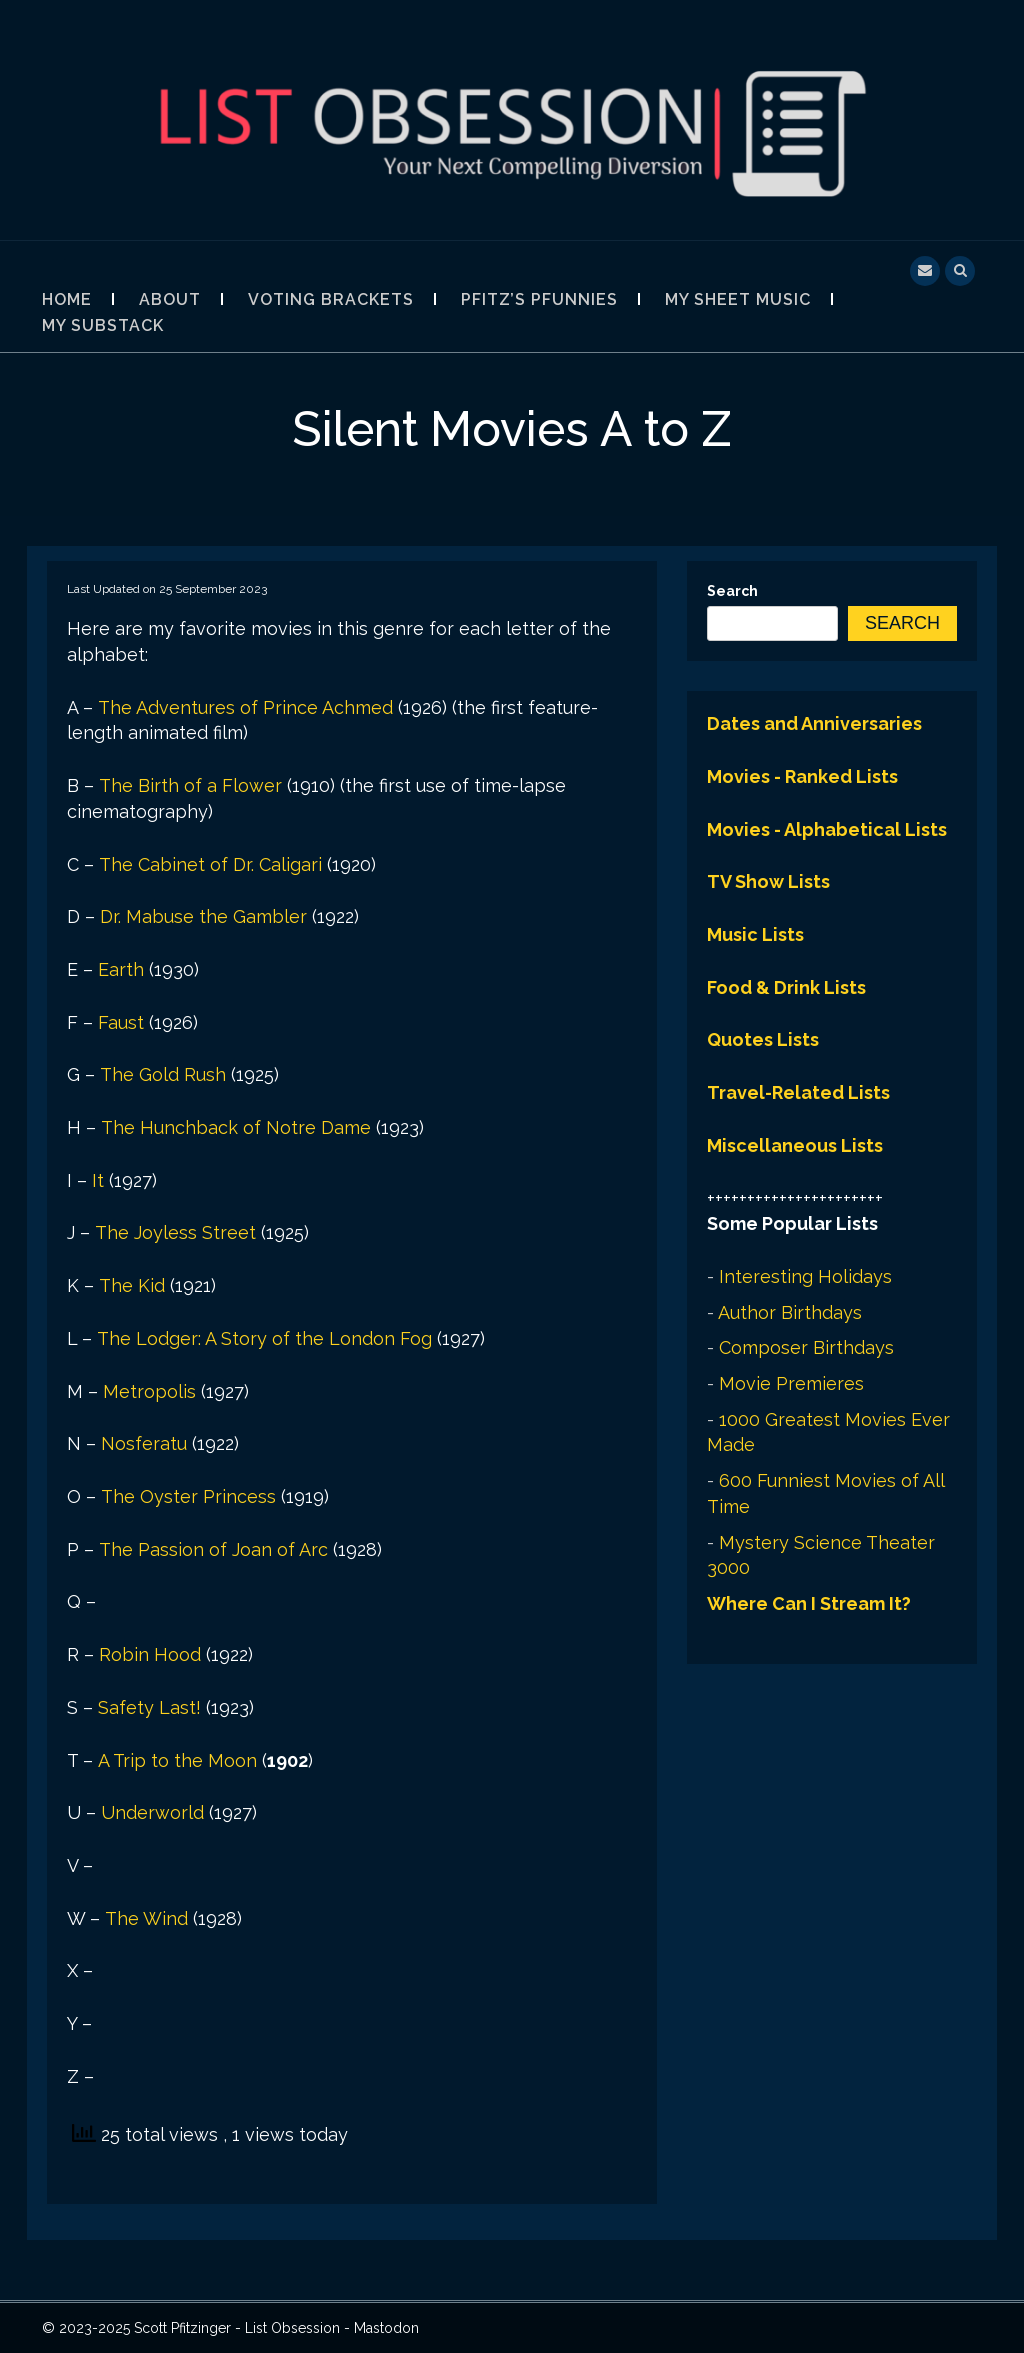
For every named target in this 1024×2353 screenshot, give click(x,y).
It (98, 1180)
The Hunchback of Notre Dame (236, 1127)
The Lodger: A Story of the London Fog (264, 1338)
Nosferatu (144, 1443)
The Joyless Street (175, 1232)
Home (67, 299)
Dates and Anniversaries (814, 723)
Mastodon (386, 2328)
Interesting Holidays (805, 1276)
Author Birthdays (790, 1312)
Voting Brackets (331, 299)
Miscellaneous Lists (795, 1145)
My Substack (103, 325)
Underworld (152, 1812)
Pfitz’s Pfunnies (539, 299)
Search (732, 591)
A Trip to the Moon (177, 1760)
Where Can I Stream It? (809, 1603)
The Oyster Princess (188, 1496)
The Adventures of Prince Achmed (245, 707)
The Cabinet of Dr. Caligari (210, 864)
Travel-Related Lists (798, 1092)
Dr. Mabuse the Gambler (203, 916)
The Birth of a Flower (190, 785)
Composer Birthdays (806, 1347)
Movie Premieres (791, 1383)
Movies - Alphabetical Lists (827, 829)
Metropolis (149, 1391)
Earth (121, 969)
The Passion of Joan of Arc (213, 1549)
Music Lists (755, 934)
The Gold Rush (163, 1074)
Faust (121, 1022)
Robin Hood (150, 1654)
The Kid (132, 1285)
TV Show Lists (768, 881)
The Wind (146, 1918)
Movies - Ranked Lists (802, 776)
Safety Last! (149, 1707)
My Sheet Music (738, 299)
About (170, 299)
